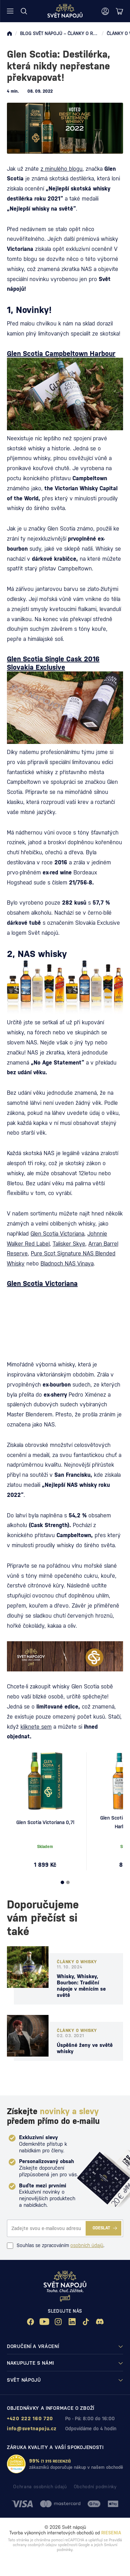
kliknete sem (36, 1726)
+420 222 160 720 (30, 2418)
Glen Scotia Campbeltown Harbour (61, 353)
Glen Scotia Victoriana (57, 1233)
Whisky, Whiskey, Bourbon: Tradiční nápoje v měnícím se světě (81, 1985)
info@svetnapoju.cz (32, 2428)
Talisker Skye (69, 1243)
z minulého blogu (62, 169)
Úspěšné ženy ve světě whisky (85, 2048)
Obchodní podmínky (95, 2486)
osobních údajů (86, 2245)
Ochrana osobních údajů (40, 2486)
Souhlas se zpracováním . (55, 2246)
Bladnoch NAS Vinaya (67, 1263)
